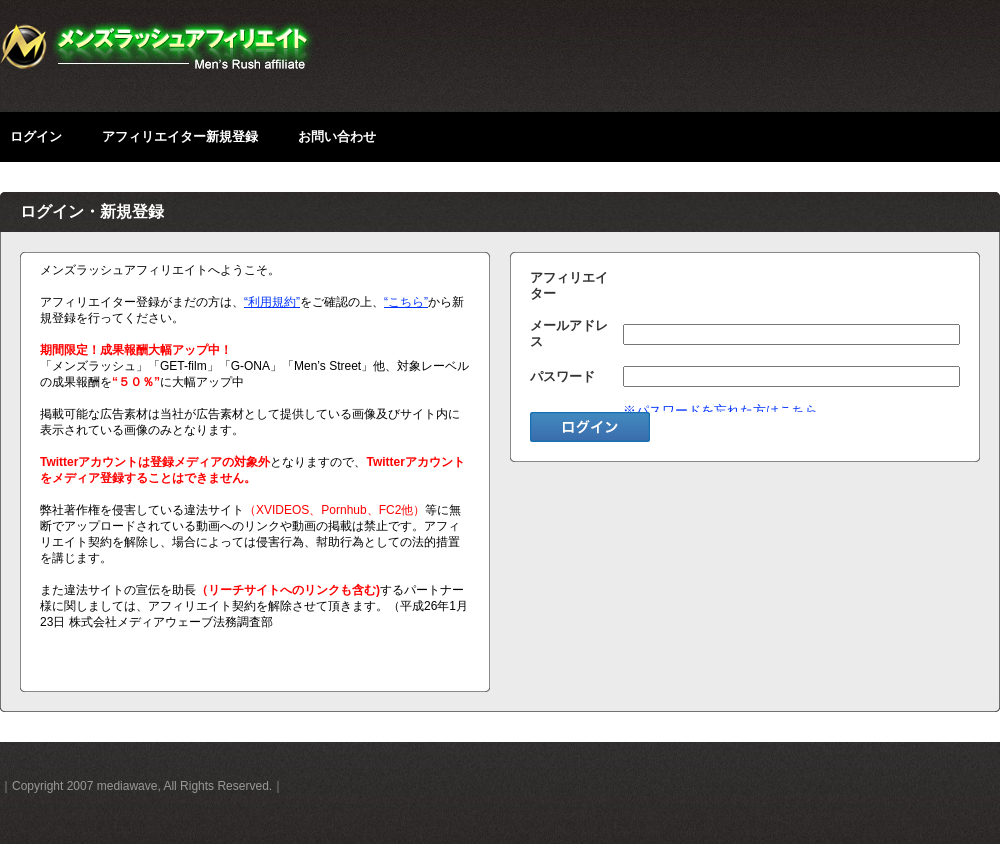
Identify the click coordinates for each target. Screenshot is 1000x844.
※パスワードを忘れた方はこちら (720, 410)
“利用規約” (272, 302)
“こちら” (406, 302)
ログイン (36, 136)
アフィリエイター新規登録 (180, 136)
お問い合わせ (337, 136)
